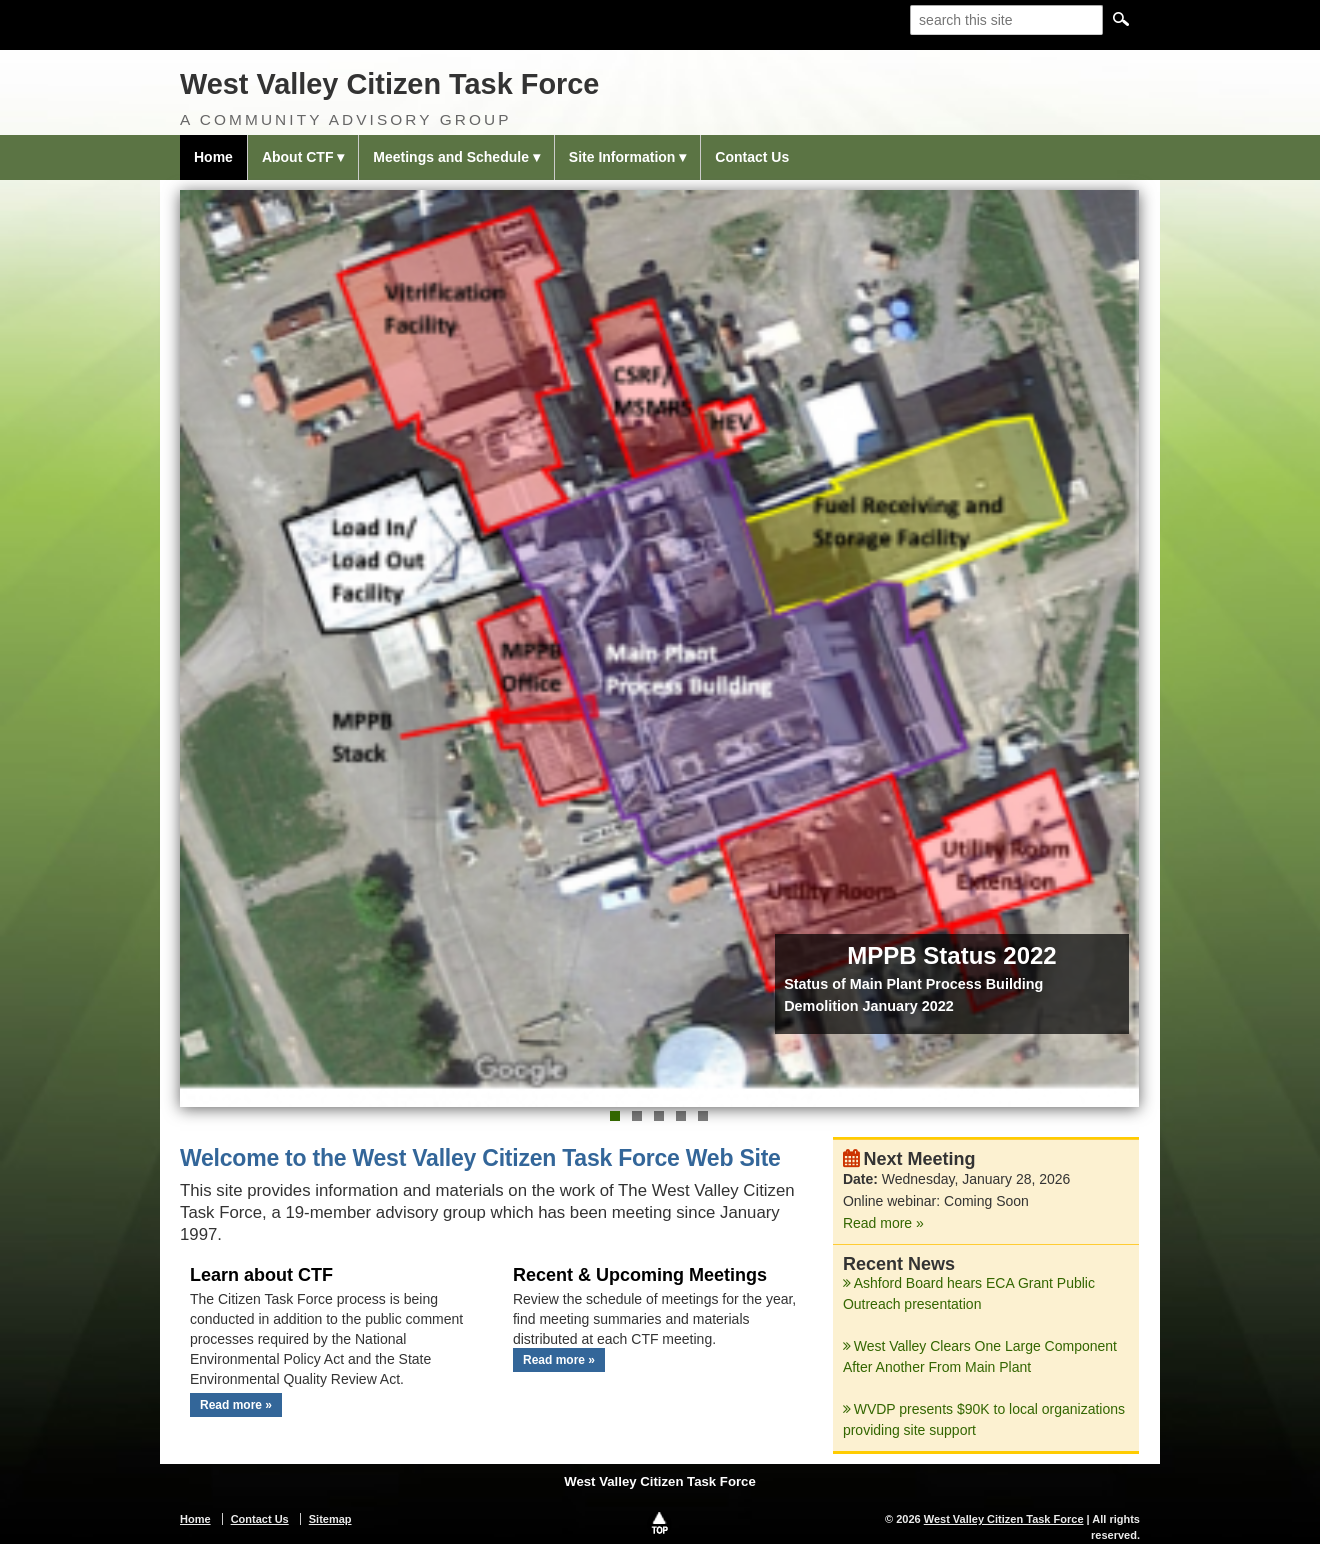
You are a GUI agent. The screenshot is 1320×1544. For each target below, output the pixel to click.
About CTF (298, 157)
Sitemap (330, 1519)
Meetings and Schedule (451, 157)
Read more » (236, 1405)
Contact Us (752, 157)
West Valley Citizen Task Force (389, 84)
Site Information (622, 157)
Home (213, 157)
